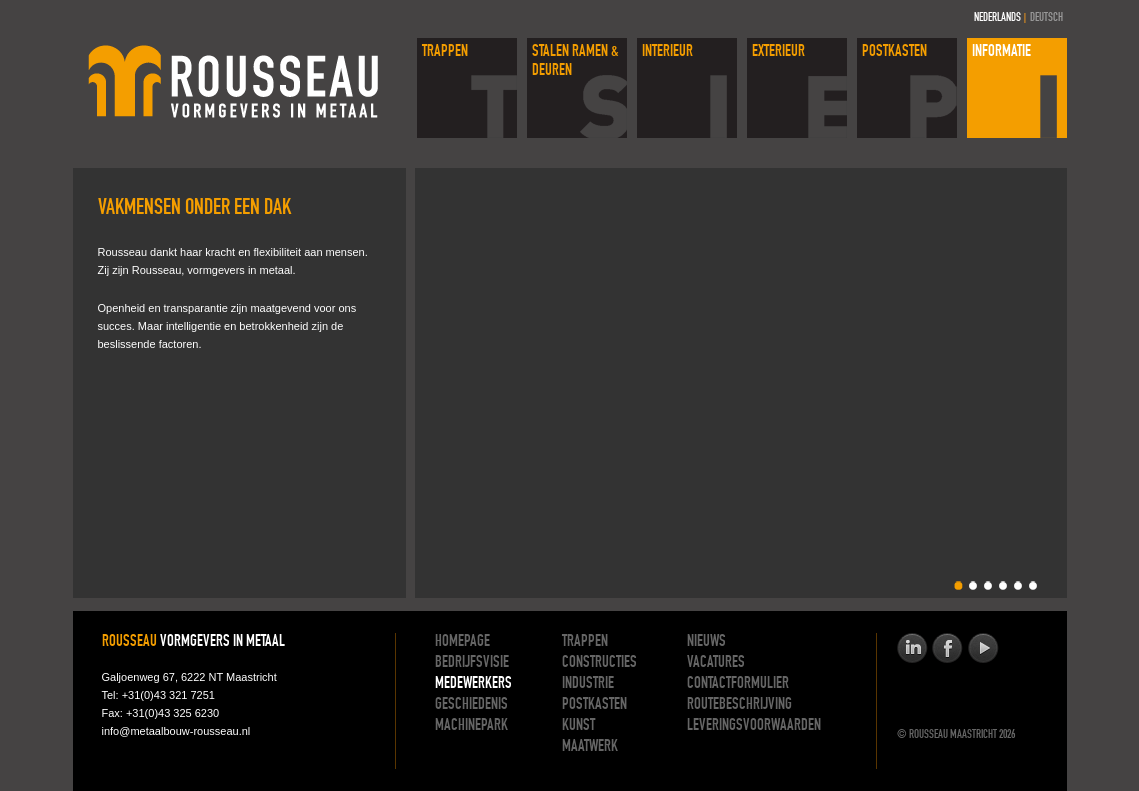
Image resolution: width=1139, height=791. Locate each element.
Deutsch (1046, 18)
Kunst (578, 726)
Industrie (588, 684)
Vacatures (716, 663)
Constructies (599, 663)
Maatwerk (590, 747)
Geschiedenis (471, 705)
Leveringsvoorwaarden (754, 726)
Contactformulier (738, 684)
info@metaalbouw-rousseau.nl (176, 731)
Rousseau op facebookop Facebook (948, 649)
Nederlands (997, 18)
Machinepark (471, 726)
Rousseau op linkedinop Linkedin (913, 649)
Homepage (462, 642)
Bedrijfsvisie (472, 663)
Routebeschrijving (739, 705)
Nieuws (706, 642)
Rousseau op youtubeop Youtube (983, 649)
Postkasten (594, 705)
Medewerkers (473, 684)
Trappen (585, 642)
